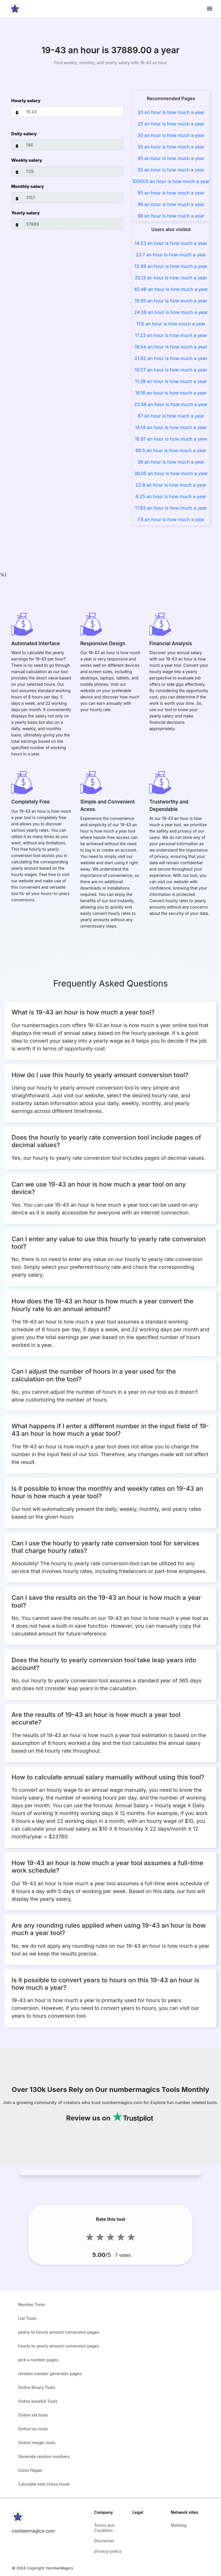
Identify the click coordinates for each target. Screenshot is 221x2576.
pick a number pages (38, 2359)
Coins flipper (30, 2470)
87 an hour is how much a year (171, 416)
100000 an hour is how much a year (171, 181)
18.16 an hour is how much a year (171, 393)
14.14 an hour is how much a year (171, 427)
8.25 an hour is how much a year (171, 496)
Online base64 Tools (38, 2401)
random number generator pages (50, 2373)
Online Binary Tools (36, 2387)
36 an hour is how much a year (171, 462)
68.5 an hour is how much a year (171, 450)
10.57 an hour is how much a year (171, 370)
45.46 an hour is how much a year (171, 289)
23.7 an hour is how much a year (171, 255)
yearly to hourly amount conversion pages (58, 2332)
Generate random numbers (44, 2456)
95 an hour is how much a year (171, 193)
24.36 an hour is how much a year (171, 312)
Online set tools (33, 2415)
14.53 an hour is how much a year (171, 243)
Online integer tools (37, 2442)
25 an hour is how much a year (171, 124)
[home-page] (15, 8)
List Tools (27, 2318)
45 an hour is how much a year (171, 158)
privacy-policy (107, 2551)
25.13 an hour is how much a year (171, 278)
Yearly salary (25, 213)
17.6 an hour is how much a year (171, 324)
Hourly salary (26, 100)
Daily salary (24, 133)
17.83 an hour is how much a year (171, 508)
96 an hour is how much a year (171, 204)
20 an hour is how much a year (171, 112)
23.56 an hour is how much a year (171, 404)
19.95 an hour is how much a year (171, 301)
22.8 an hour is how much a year (171, 485)
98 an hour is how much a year (171, 216)
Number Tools (31, 2304)
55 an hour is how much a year (171, 170)
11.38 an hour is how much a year (171, 381)
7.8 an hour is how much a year (171, 519)
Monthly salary (27, 186)
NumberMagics (59, 2568)
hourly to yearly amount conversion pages (58, 2345)
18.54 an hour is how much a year (170, 347)
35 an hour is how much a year (171, 147)
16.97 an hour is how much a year (171, 439)
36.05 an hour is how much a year (171, 473)
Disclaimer (104, 2540)
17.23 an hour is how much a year (171, 335)
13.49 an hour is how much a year (170, 266)
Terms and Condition (104, 2528)
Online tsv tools (33, 2428)
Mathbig (178, 2525)
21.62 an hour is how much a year (170, 358)
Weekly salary (26, 160)
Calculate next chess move (44, 2484)
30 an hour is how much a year (171, 135)
